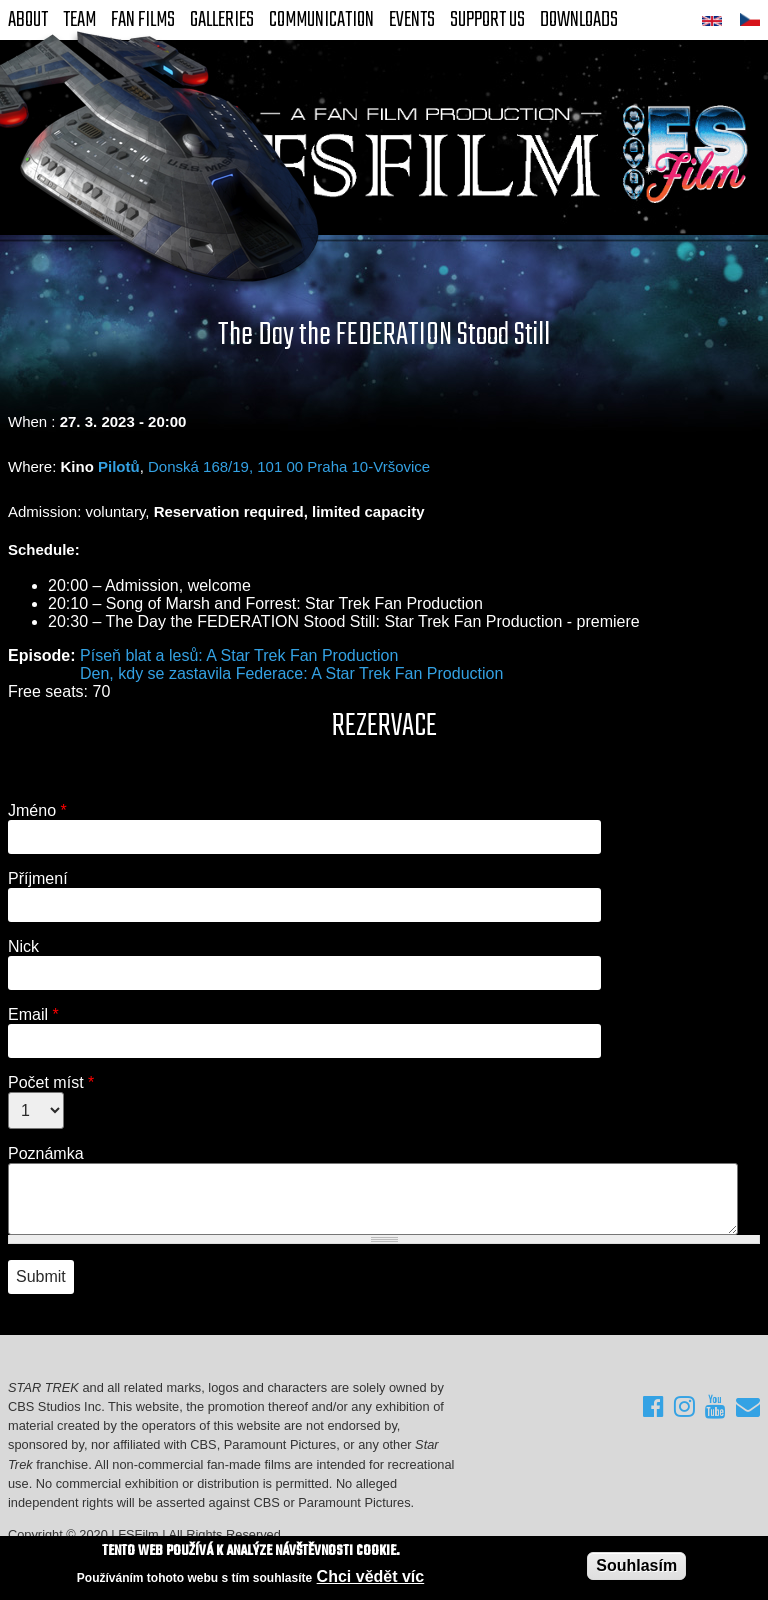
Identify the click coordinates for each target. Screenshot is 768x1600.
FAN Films (143, 20)
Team (79, 20)
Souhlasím (636, 1565)
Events (412, 20)
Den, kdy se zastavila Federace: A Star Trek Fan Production (291, 673)
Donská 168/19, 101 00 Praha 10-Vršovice (289, 466)
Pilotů (119, 466)
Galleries (222, 20)
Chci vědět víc (371, 1577)
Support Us (487, 20)
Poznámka (46, 1153)
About (28, 20)
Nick (23, 946)
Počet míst (51, 1082)
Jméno (37, 810)
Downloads (579, 20)
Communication (321, 20)
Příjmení (38, 878)
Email (33, 1014)
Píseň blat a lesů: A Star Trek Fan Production (239, 655)
